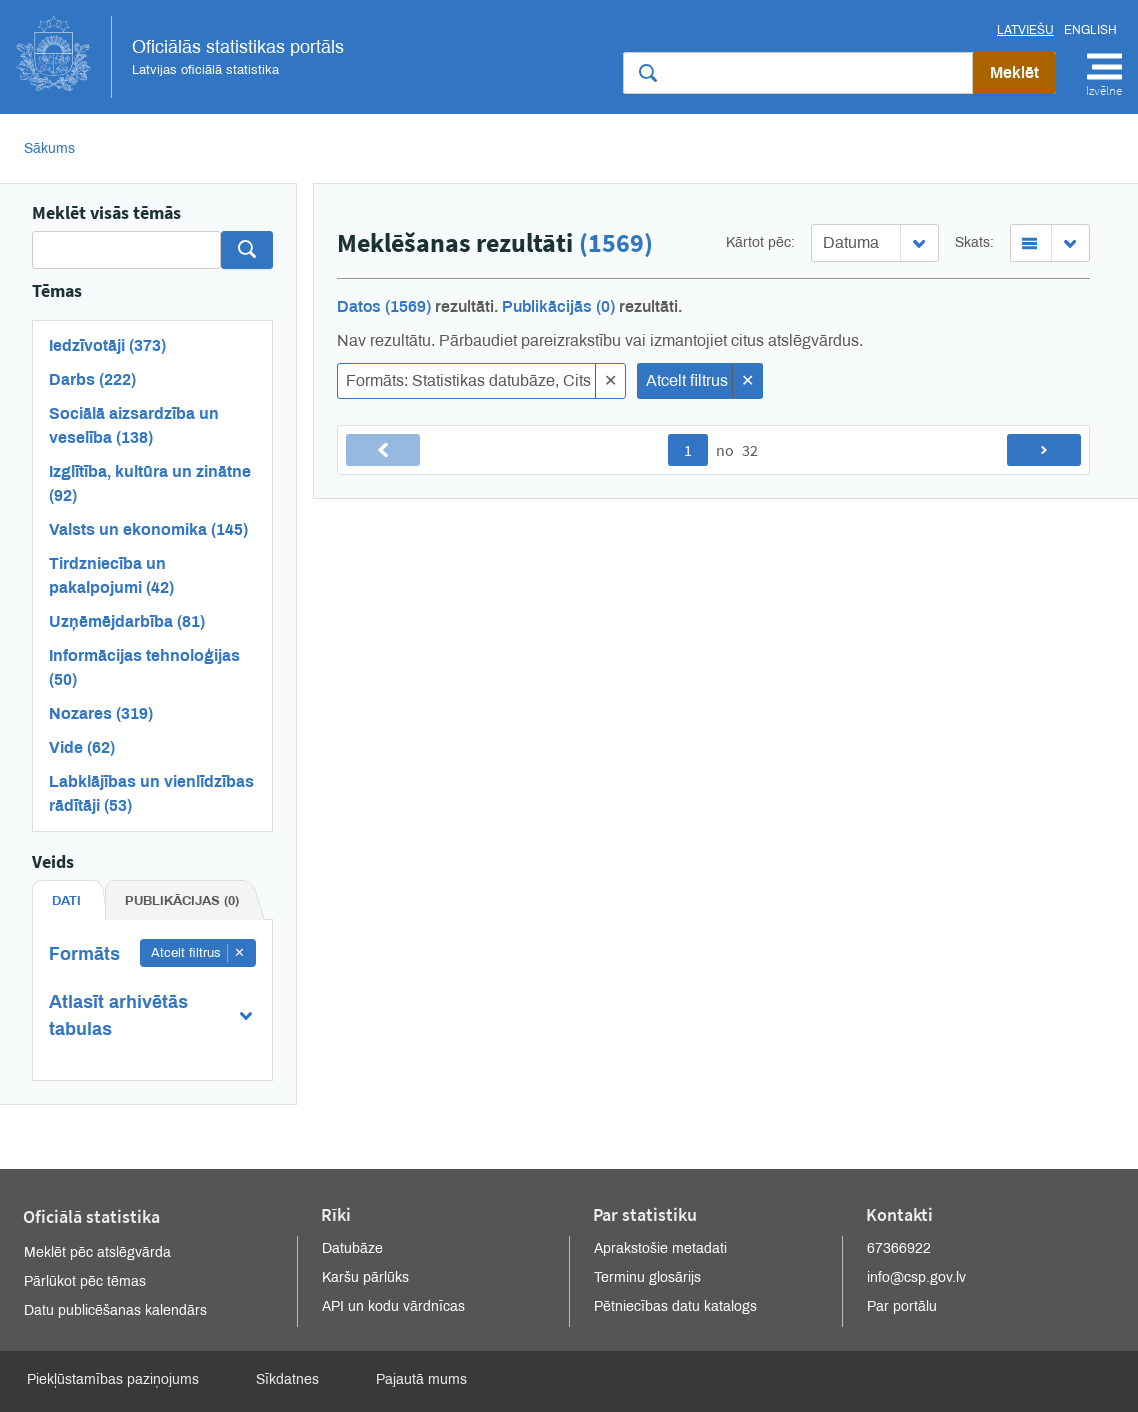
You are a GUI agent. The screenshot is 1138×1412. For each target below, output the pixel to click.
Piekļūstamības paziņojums (113, 1379)
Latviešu (1025, 30)
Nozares (101, 713)
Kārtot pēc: (760, 242)
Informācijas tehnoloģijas (144, 667)
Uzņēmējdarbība (127, 621)
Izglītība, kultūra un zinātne (150, 483)
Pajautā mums (421, 1379)
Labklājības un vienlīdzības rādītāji (151, 793)
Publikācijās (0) (558, 306)
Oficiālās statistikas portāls (180, 57)
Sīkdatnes (287, 1379)
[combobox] (875, 243)
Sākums (49, 148)
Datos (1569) (384, 306)
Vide (82, 747)
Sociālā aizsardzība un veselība (134, 425)
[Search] (126, 250)
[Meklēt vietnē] (798, 73)
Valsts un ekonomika (148, 529)
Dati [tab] (66, 901)
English (1090, 30)
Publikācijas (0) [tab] (182, 901)
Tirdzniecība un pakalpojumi (111, 575)
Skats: (974, 242)
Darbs (92, 379)
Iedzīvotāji (107, 345)
